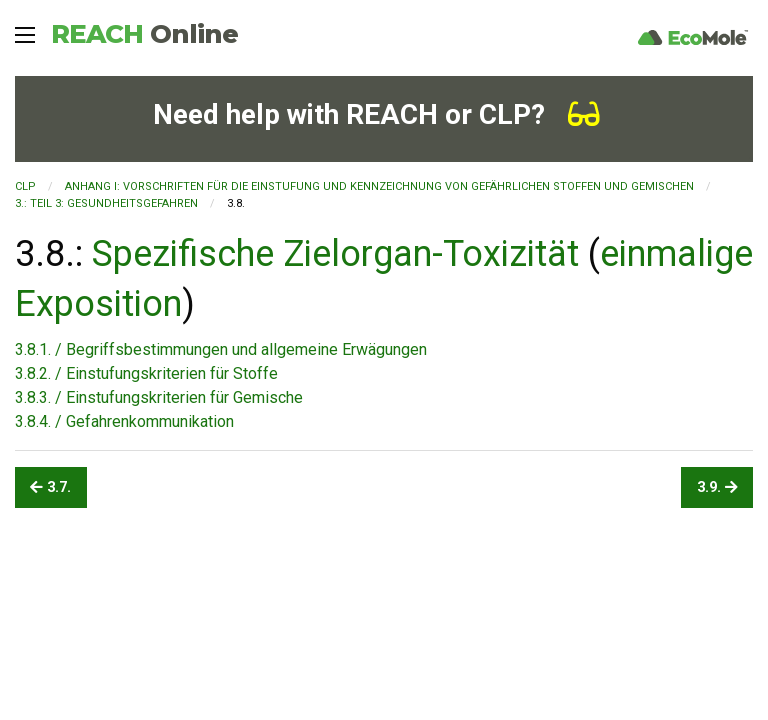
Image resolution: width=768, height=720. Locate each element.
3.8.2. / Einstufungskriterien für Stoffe (146, 373)
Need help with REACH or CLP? (376, 114)
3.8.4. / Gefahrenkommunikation (124, 421)
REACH (144, 34)
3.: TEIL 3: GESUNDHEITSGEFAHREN (106, 203)
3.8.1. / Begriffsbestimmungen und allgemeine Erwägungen (221, 349)
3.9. (717, 487)
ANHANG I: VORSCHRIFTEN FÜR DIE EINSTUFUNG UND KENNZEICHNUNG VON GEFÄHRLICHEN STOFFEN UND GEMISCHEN (379, 186)
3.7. (50, 487)
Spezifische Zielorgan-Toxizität (335, 254)
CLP (25, 186)
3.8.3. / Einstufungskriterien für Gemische (159, 397)
